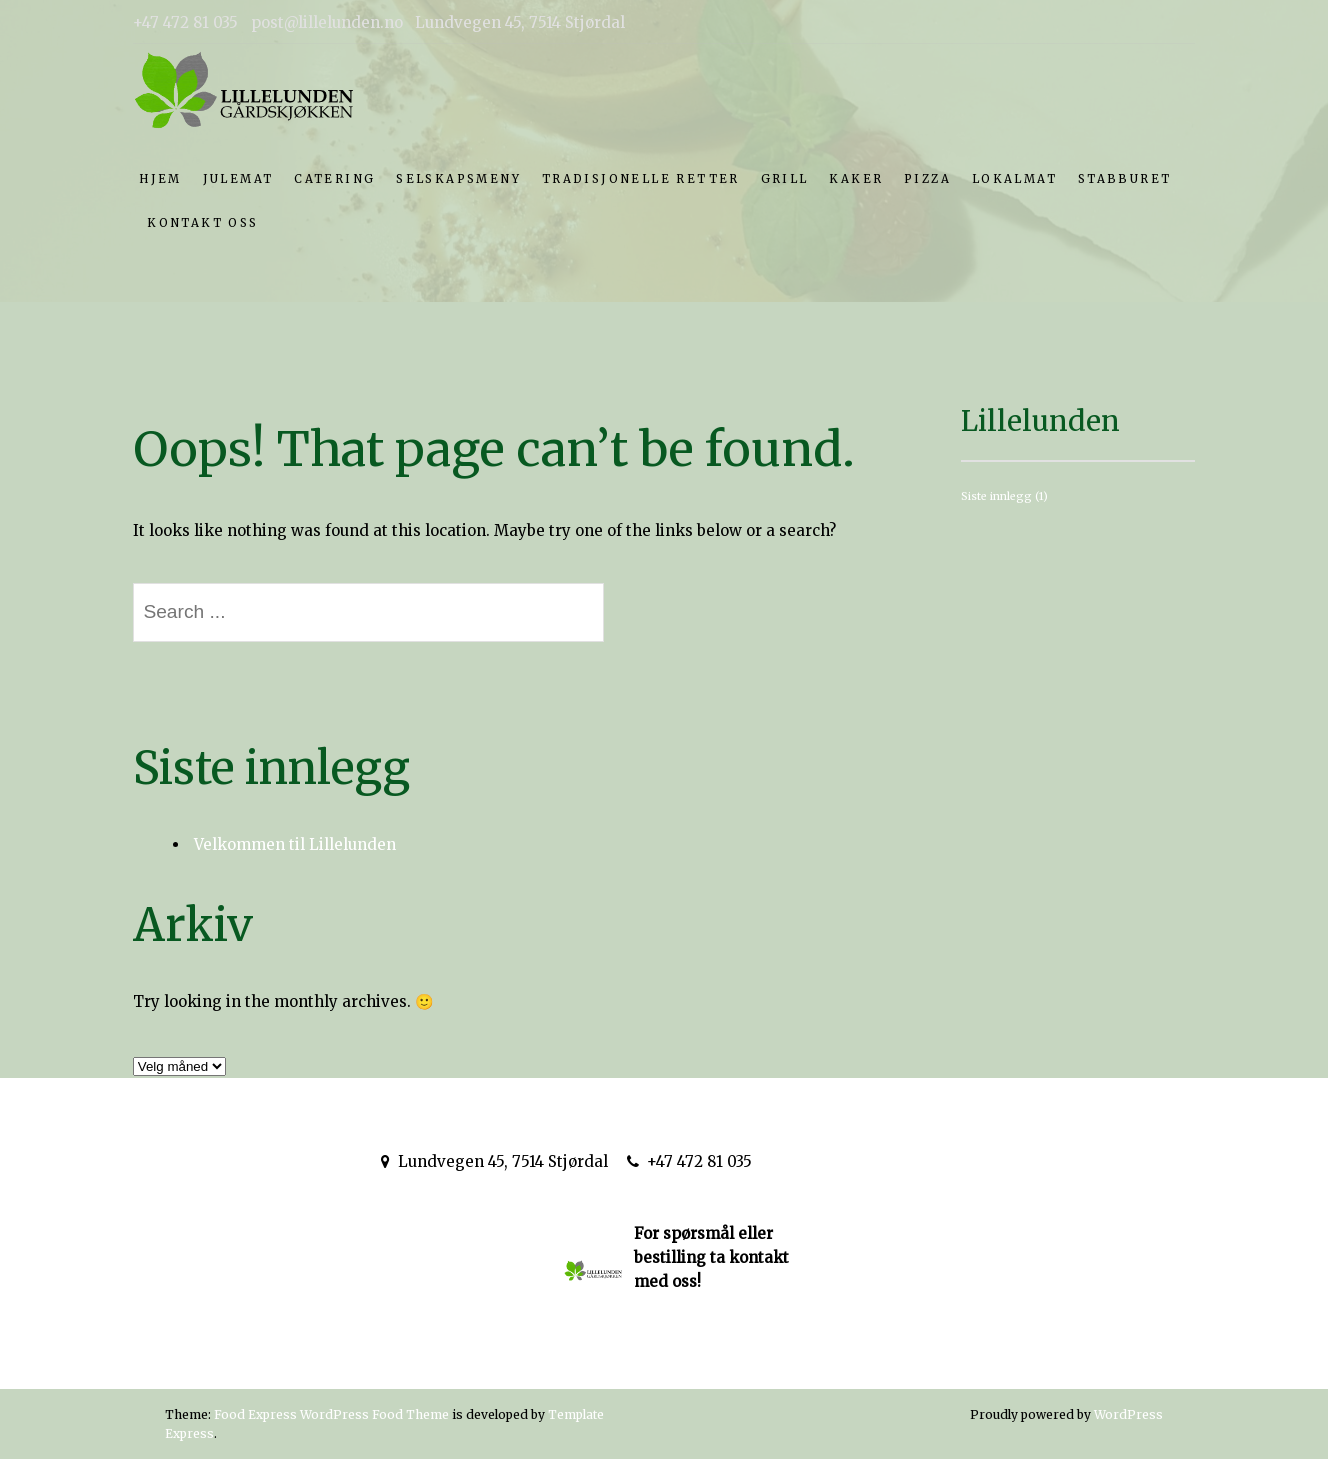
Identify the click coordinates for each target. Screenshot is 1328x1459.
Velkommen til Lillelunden (295, 844)
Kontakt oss (202, 223)
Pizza (927, 179)
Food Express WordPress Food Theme (331, 1414)
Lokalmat (1014, 179)
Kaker (856, 179)
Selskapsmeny (458, 179)
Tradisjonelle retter (641, 179)
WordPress (1128, 1414)
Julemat (238, 179)
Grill (785, 179)
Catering (334, 179)
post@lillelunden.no (859, 1161)
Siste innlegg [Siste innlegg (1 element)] (1004, 496)
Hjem (160, 179)
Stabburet (1125, 179)
